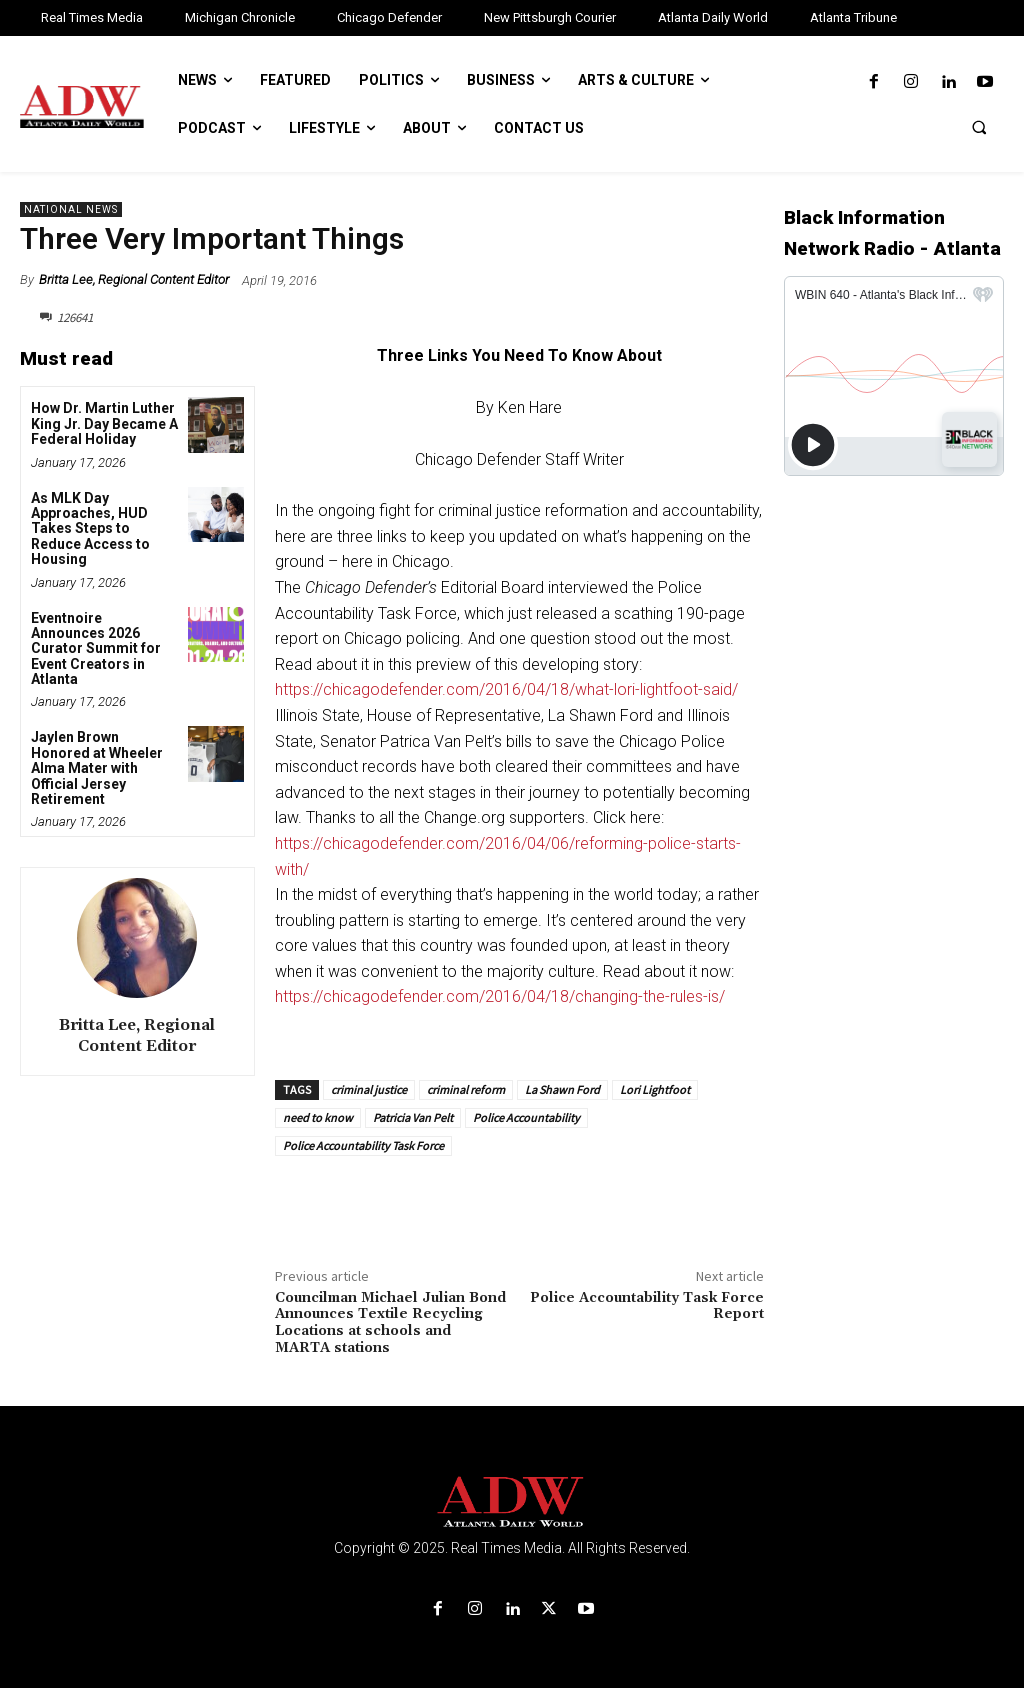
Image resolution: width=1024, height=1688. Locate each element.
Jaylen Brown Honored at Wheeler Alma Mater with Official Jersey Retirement (97, 768)
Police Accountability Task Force (363, 1145)
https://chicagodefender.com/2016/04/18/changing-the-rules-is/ (500, 996)
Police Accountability (526, 1117)
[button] (979, 127)
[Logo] (512, 1502)
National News (71, 209)
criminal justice (369, 1089)
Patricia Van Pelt (413, 1117)
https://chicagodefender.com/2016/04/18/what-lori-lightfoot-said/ (506, 689)
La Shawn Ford (562, 1089)
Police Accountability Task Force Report (647, 1306)
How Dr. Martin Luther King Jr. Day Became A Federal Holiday (104, 423)
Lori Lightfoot (655, 1089)
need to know (318, 1117)
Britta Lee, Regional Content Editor (134, 279)
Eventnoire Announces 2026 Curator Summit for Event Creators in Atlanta (96, 649)
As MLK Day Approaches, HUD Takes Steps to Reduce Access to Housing (90, 529)
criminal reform (466, 1089)
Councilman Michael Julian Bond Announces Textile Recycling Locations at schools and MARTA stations (390, 1323)
